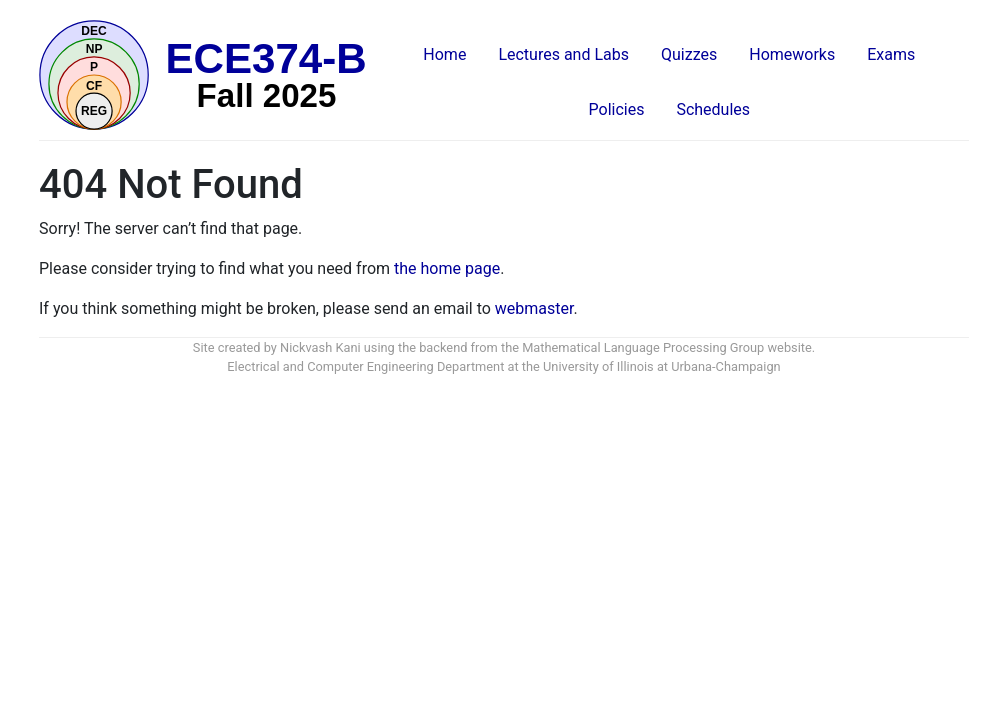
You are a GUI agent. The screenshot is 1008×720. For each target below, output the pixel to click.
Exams (891, 54)
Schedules (713, 109)
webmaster (534, 308)
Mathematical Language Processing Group (643, 347)
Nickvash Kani (320, 347)
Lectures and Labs (563, 54)
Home (444, 54)
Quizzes (689, 54)
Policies (617, 109)
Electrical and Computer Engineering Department (365, 366)
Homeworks (792, 54)
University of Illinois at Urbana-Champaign (662, 366)
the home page (447, 268)
